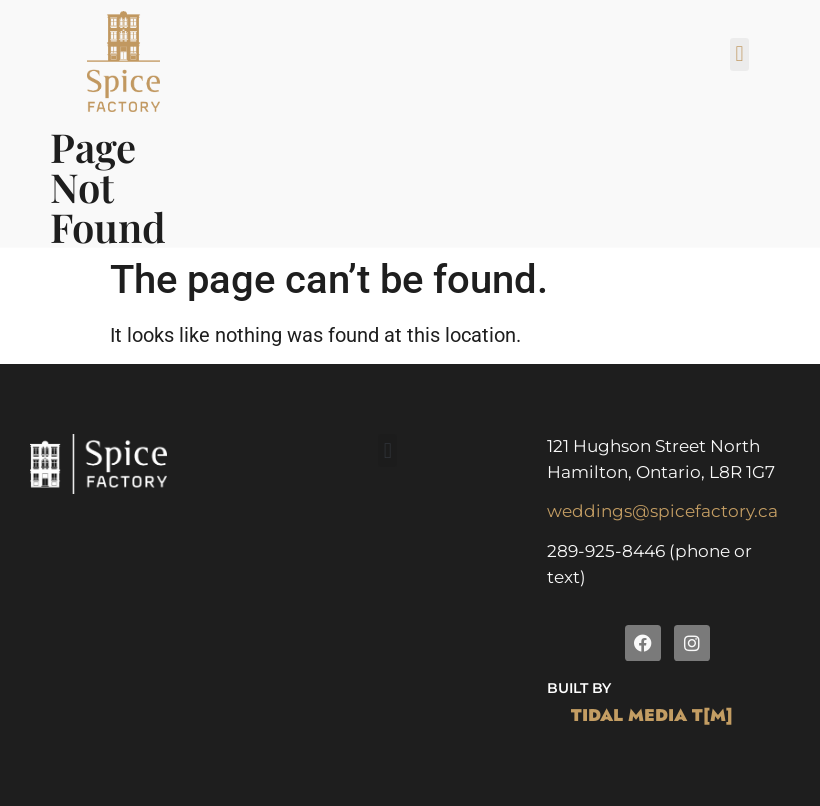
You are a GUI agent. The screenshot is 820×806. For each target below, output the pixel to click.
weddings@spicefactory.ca (662, 511)
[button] (739, 54)
